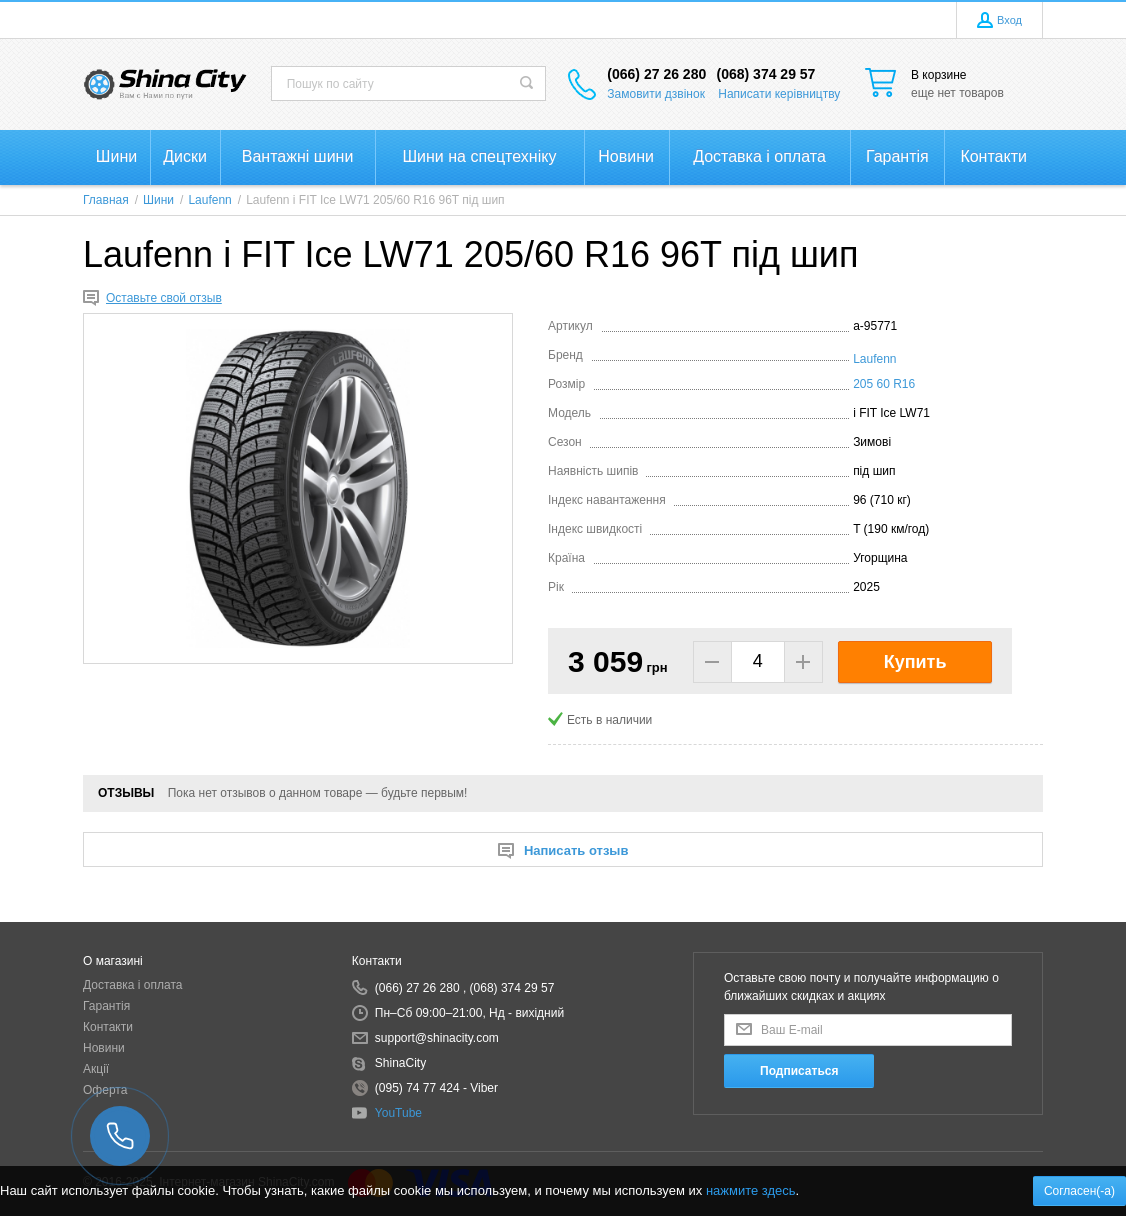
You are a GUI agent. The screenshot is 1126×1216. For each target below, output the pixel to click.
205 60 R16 (884, 384)
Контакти (108, 1027)
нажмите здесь (751, 1190)
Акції (96, 1069)
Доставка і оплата (133, 985)
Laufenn (874, 359)
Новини (104, 1048)
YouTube (398, 1113)
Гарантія (106, 1006)
